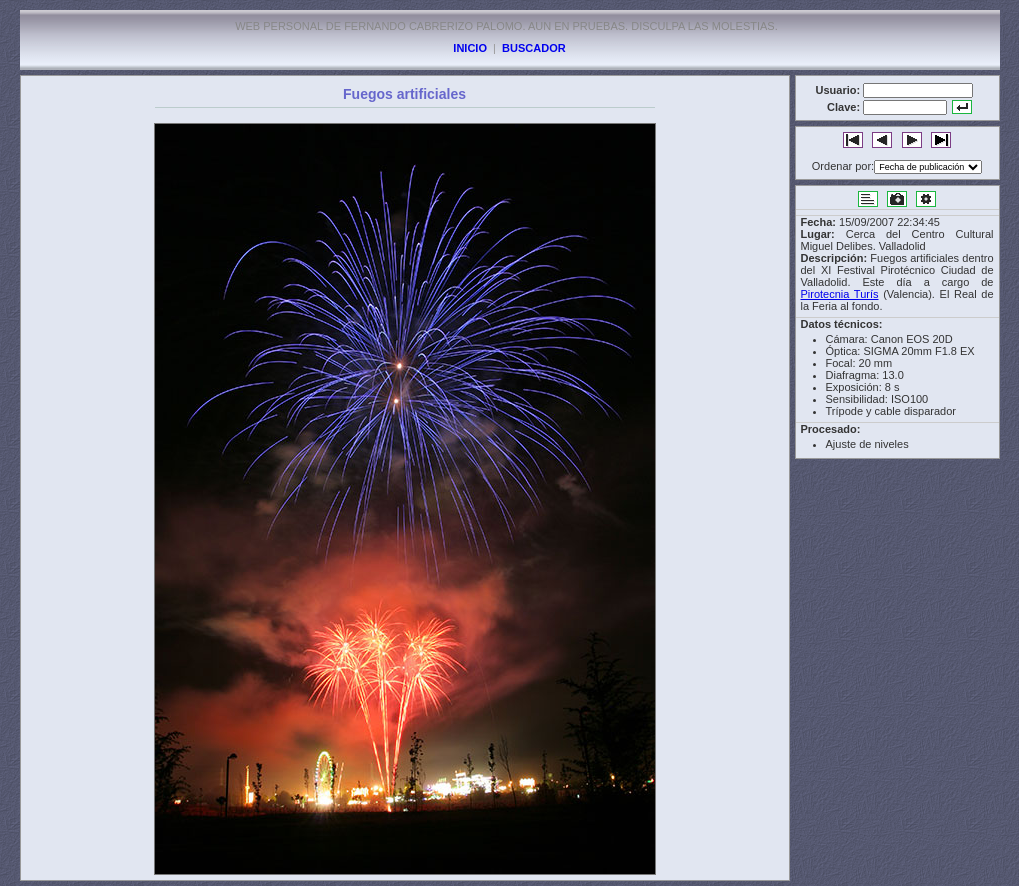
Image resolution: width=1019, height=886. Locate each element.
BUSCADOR (534, 48)
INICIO (470, 48)
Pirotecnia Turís (840, 294)
